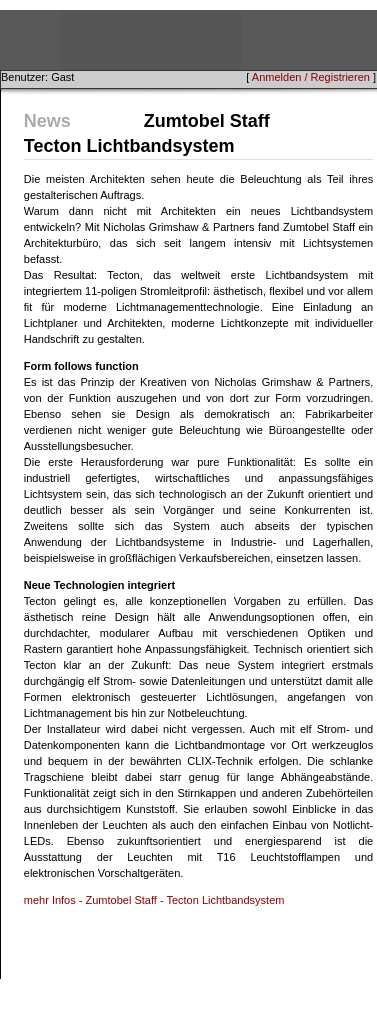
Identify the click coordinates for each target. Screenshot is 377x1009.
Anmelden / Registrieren (311, 77)
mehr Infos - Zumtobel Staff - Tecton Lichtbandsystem (154, 900)
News (47, 121)
